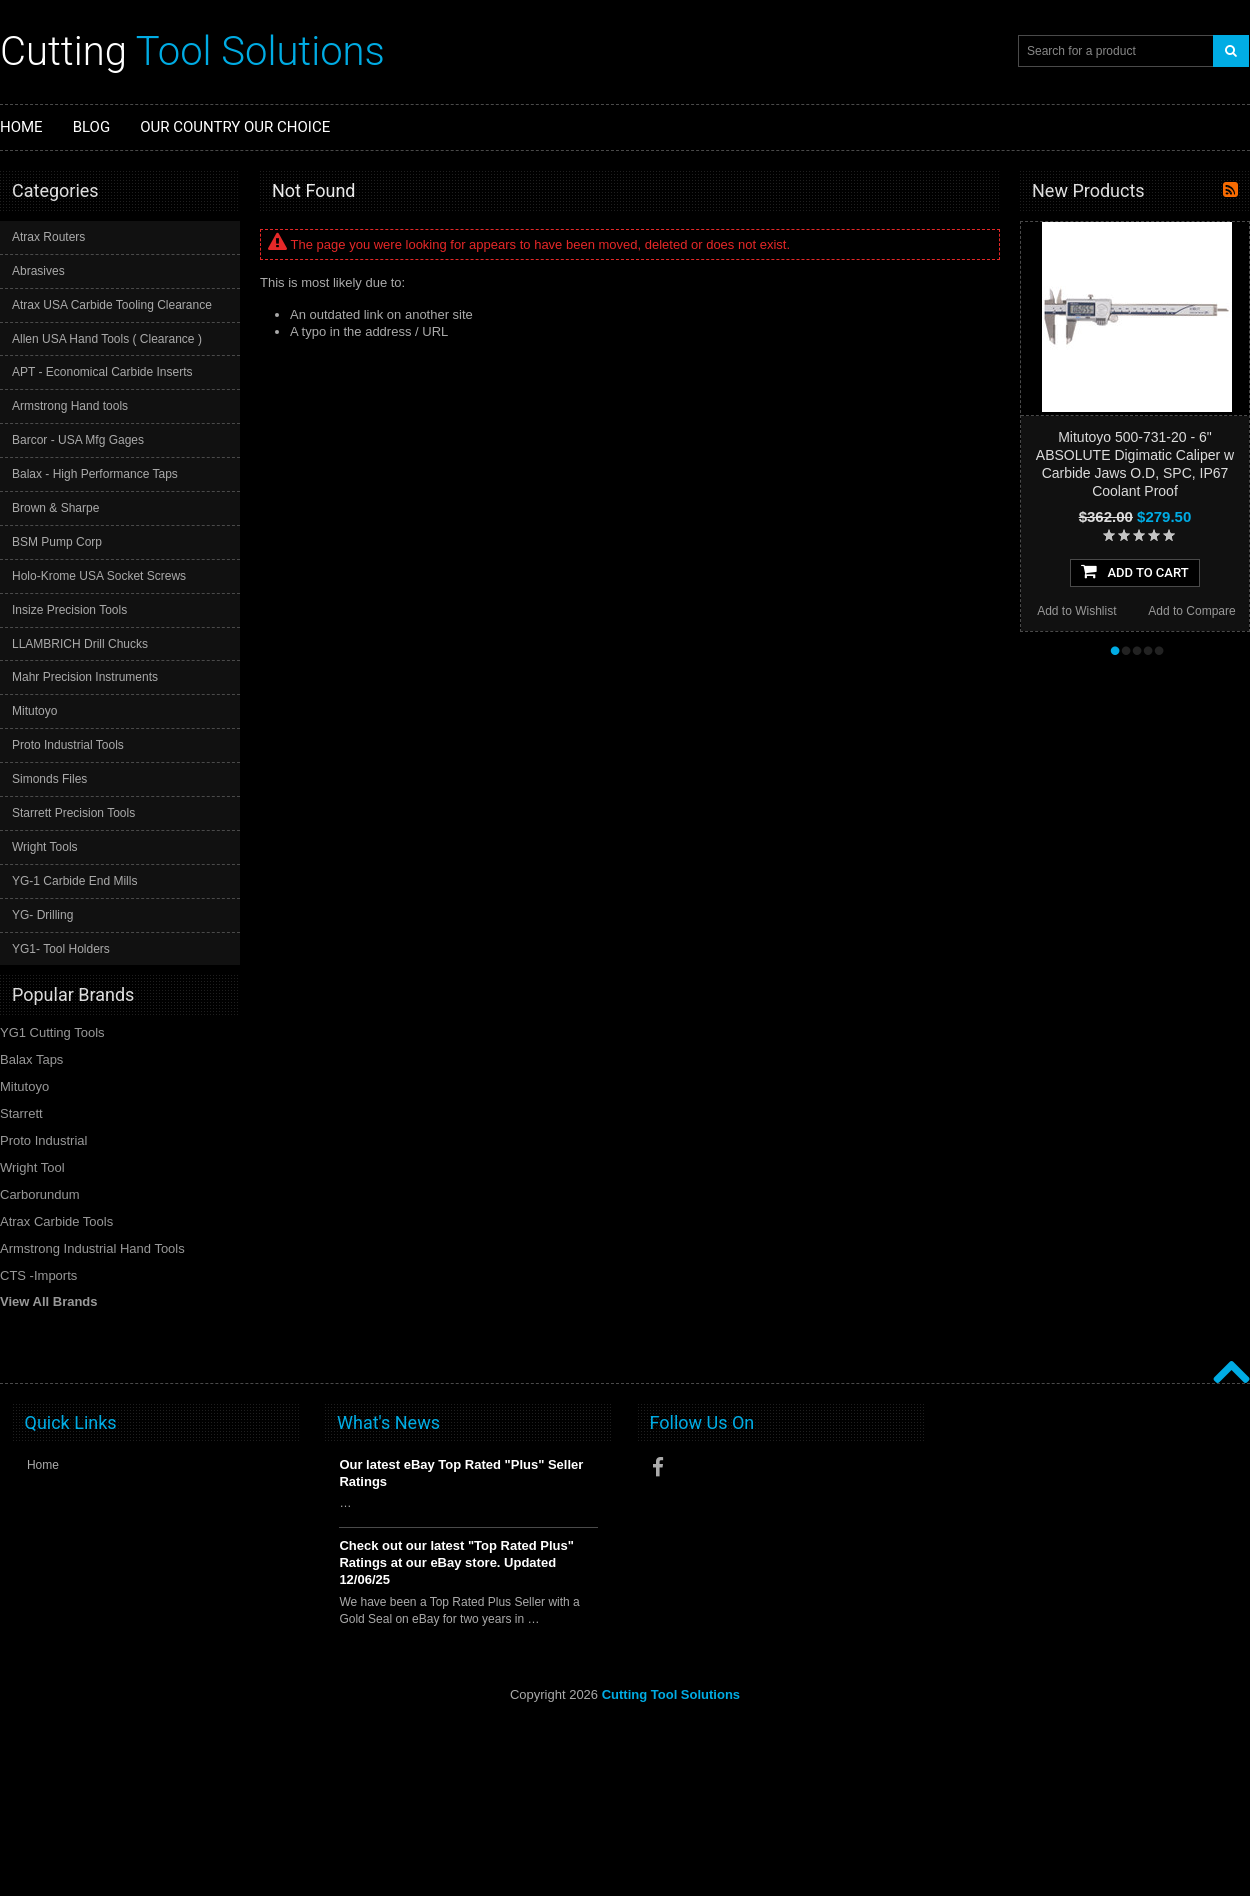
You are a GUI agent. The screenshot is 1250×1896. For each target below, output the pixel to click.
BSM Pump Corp (57, 542)
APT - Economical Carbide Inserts (102, 372)
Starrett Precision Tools (73, 813)
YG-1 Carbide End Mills (74, 881)
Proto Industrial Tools (68, 745)
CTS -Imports (38, 1275)
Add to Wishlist (1076, 611)
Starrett (21, 1113)
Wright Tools (45, 847)
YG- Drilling (42, 915)
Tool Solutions (192, 51)
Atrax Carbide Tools (56, 1221)
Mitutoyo (34, 711)
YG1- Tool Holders (61, 949)
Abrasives (38, 271)
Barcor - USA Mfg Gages (78, 440)
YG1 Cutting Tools (52, 1032)
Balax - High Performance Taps (95, 474)
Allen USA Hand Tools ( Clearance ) (107, 339)
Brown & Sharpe (55, 508)
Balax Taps (31, 1059)
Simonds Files (49, 779)
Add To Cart (1134, 571)
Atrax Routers (48, 237)
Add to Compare (1191, 611)
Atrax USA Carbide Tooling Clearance (112, 305)
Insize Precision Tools (69, 610)
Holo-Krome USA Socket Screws (99, 576)
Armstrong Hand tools (70, 406)
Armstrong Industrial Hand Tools (92, 1248)
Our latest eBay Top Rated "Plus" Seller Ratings (461, 1473)
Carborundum (40, 1194)
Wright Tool (32, 1167)
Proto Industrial (43, 1140)
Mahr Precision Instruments (85, 677)
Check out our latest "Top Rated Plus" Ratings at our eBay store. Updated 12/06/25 (456, 1562)
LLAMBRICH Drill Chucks (80, 644)
